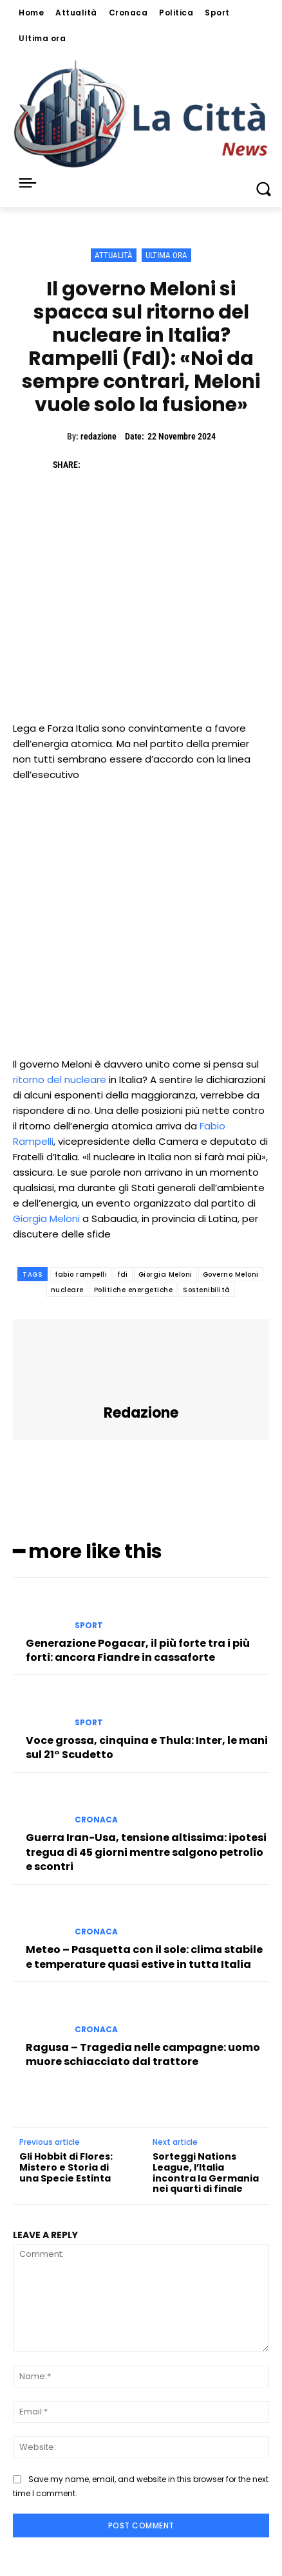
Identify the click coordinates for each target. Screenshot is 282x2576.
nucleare (67, 1290)
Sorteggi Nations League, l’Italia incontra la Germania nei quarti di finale (206, 2172)
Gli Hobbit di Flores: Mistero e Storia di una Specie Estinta (66, 2167)
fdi (122, 1274)
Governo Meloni (231, 1274)
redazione (98, 436)
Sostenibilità (206, 1290)
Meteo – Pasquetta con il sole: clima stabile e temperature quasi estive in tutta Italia (144, 1956)
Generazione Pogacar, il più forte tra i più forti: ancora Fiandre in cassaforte (138, 1650)
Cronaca (96, 1820)
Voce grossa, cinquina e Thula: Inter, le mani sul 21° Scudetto (147, 1747)
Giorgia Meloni (46, 1218)
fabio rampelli (81, 1274)
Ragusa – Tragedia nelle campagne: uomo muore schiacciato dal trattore (143, 2054)
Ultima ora (166, 255)
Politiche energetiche (133, 1290)
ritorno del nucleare (59, 1079)
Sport (89, 1625)
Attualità (113, 255)
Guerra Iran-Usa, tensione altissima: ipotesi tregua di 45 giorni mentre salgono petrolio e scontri (146, 1852)
